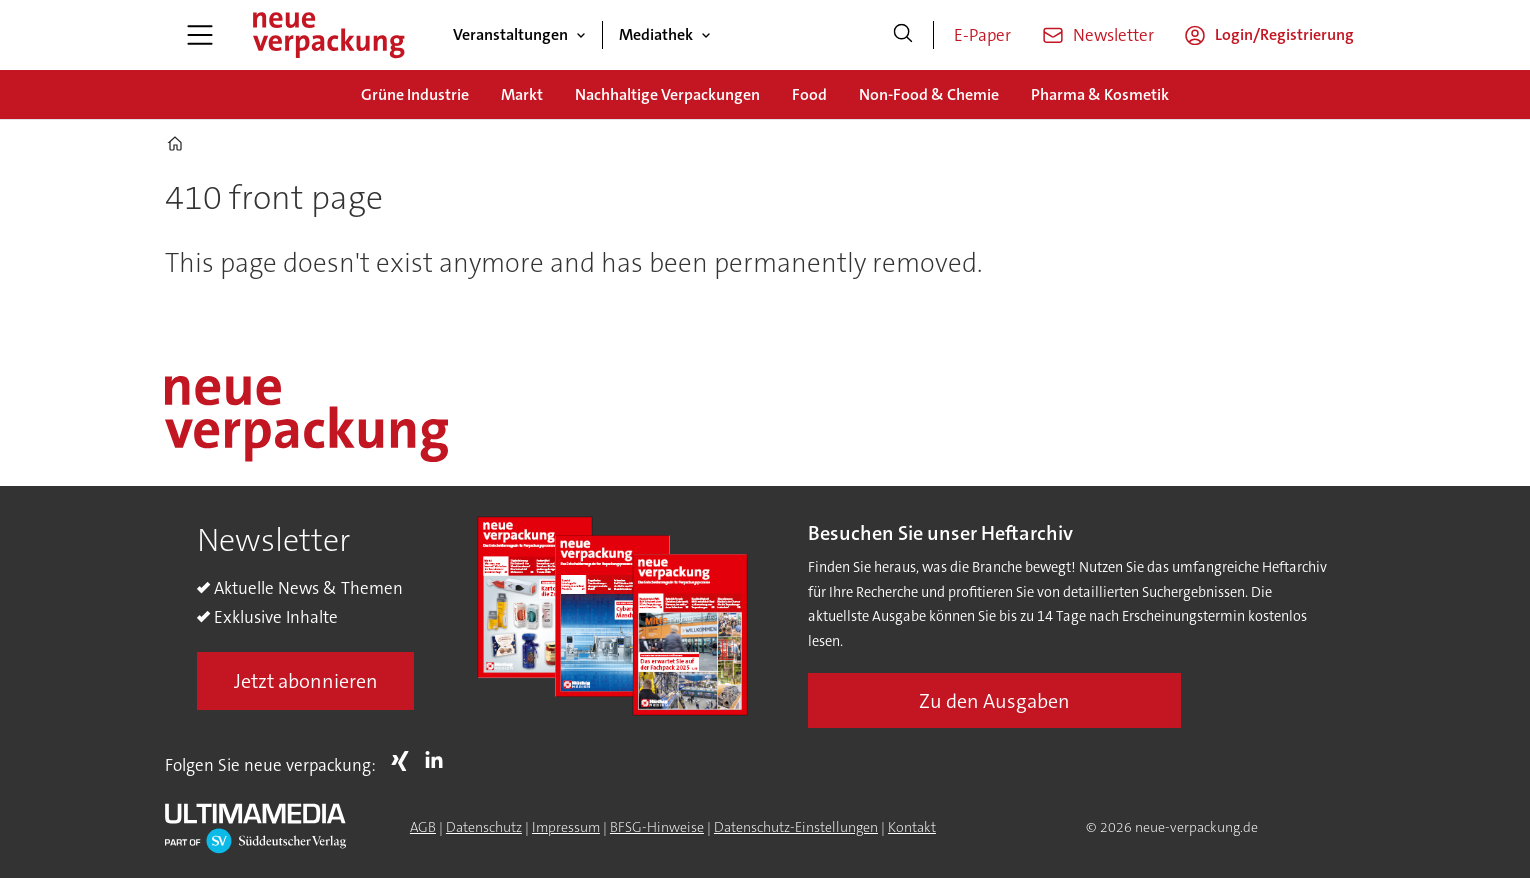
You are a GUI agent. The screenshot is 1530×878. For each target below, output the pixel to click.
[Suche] (903, 35)
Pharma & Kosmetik (1100, 94)
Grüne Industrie (415, 94)
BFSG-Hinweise (657, 827)
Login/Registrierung (1284, 34)
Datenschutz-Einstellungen (796, 827)
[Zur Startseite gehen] (328, 35)
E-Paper (982, 35)
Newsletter (1113, 35)
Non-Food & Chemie (929, 94)
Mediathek (656, 34)
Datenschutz (484, 827)
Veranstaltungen (510, 34)
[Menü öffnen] (200, 35)
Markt (522, 94)
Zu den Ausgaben (994, 701)
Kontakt (912, 827)
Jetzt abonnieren (306, 681)
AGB (423, 827)
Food (809, 94)
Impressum (566, 827)
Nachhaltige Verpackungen (667, 94)
